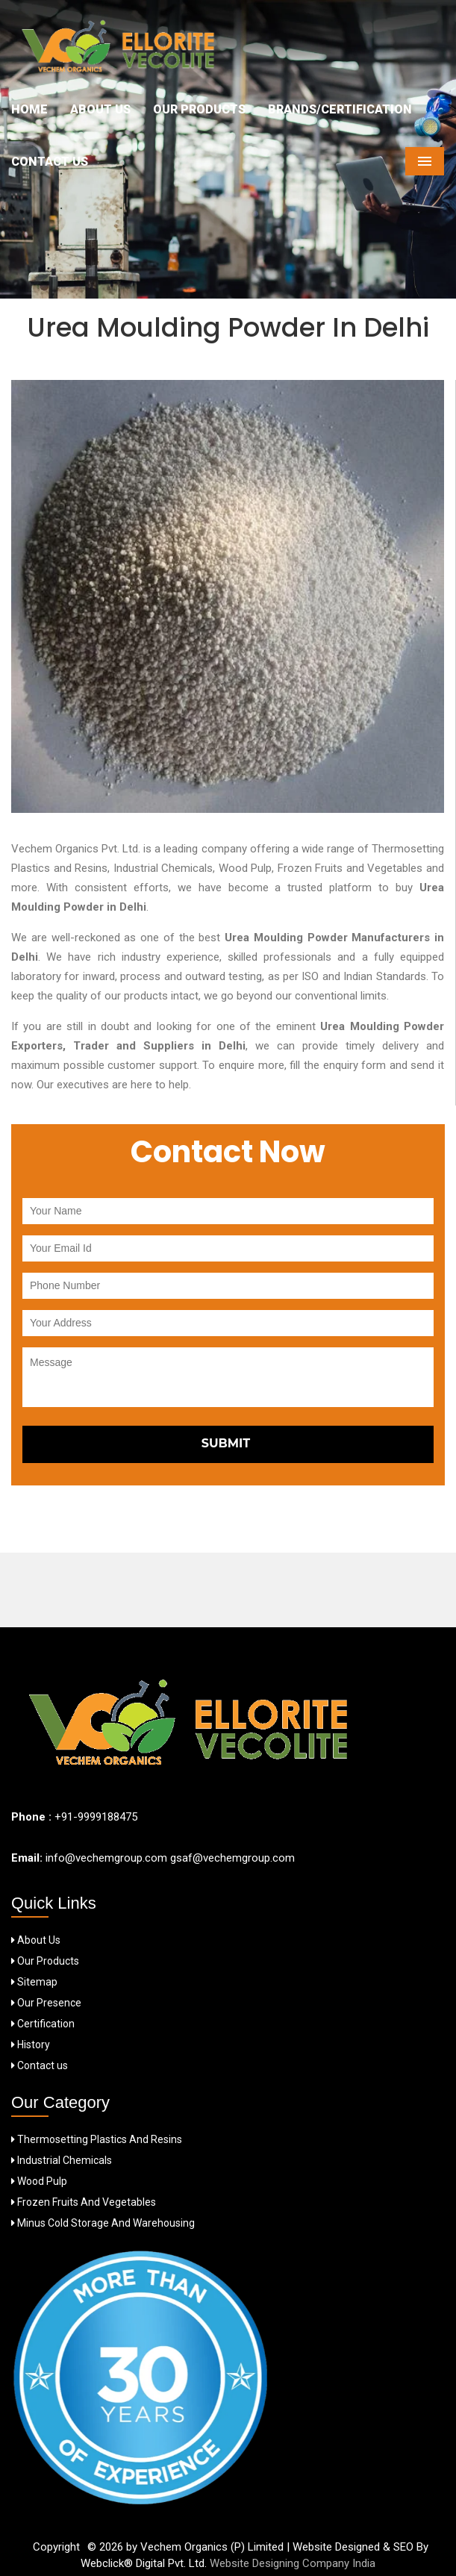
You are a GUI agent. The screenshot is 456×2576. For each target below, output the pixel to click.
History (30, 2044)
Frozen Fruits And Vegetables (83, 2202)
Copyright (56, 2547)
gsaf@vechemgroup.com (232, 1858)
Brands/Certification (340, 109)
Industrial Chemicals (61, 2160)
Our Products (199, 109)
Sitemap (34, 1982)
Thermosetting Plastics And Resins (96, 2139)
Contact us (39, 2065)
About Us (100, 109)
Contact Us (49, 162)
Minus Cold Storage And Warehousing (103, 2223)
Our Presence (46, 2003)
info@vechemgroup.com (105, 1858)
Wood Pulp (39, 2181)
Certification (43, 2024)
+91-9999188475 (95, 1817)
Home (29, 109)
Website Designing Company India (292, 2563)
